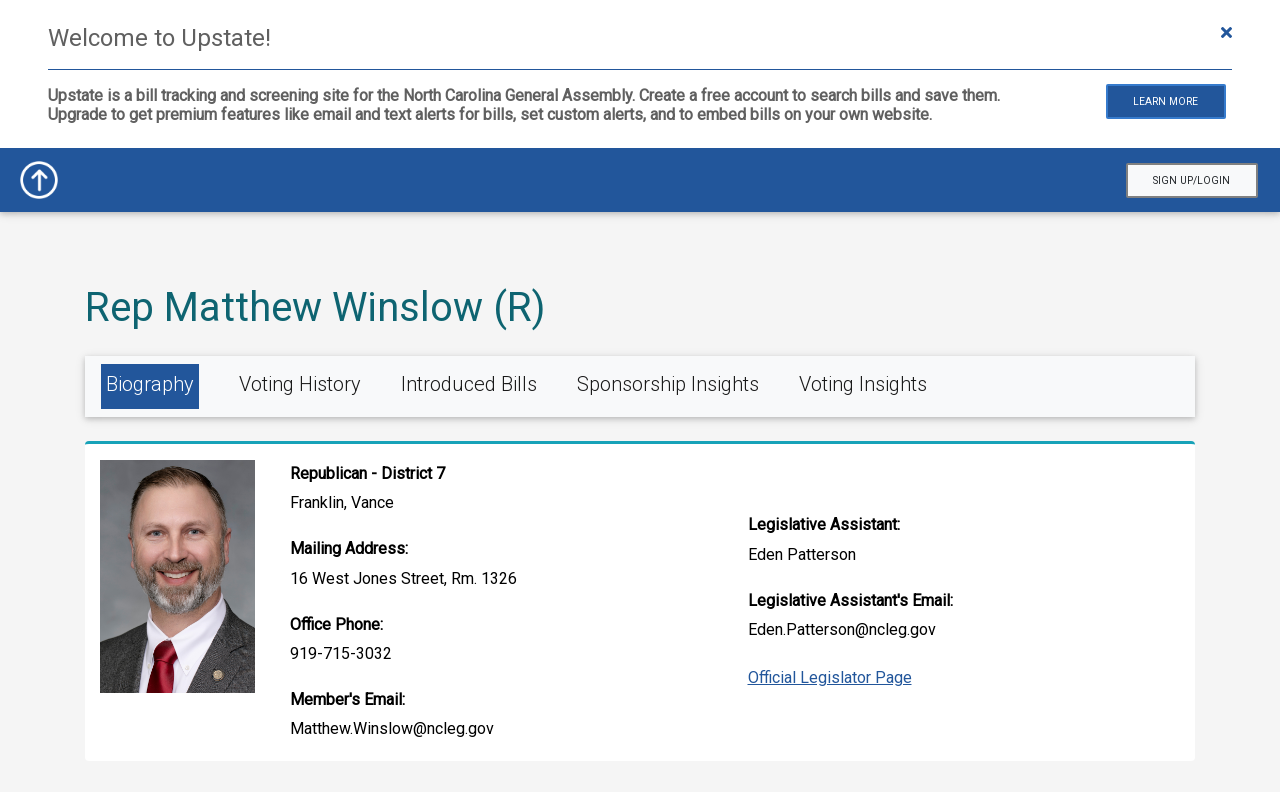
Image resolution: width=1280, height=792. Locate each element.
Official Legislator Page (830, 677)
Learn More (1165, 101)
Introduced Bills (469, 384)
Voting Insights (863, 384)
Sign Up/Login (1191, 180)
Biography (150, 384)
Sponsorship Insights (668, 384)
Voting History (300, 384)
